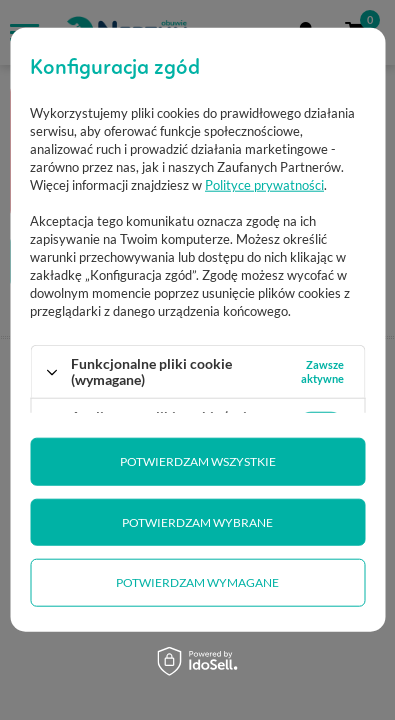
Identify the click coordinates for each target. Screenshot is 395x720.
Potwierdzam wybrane (197, 522)
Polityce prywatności (264, 185)
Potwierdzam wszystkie (198, 461)
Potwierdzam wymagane (197, 582)
